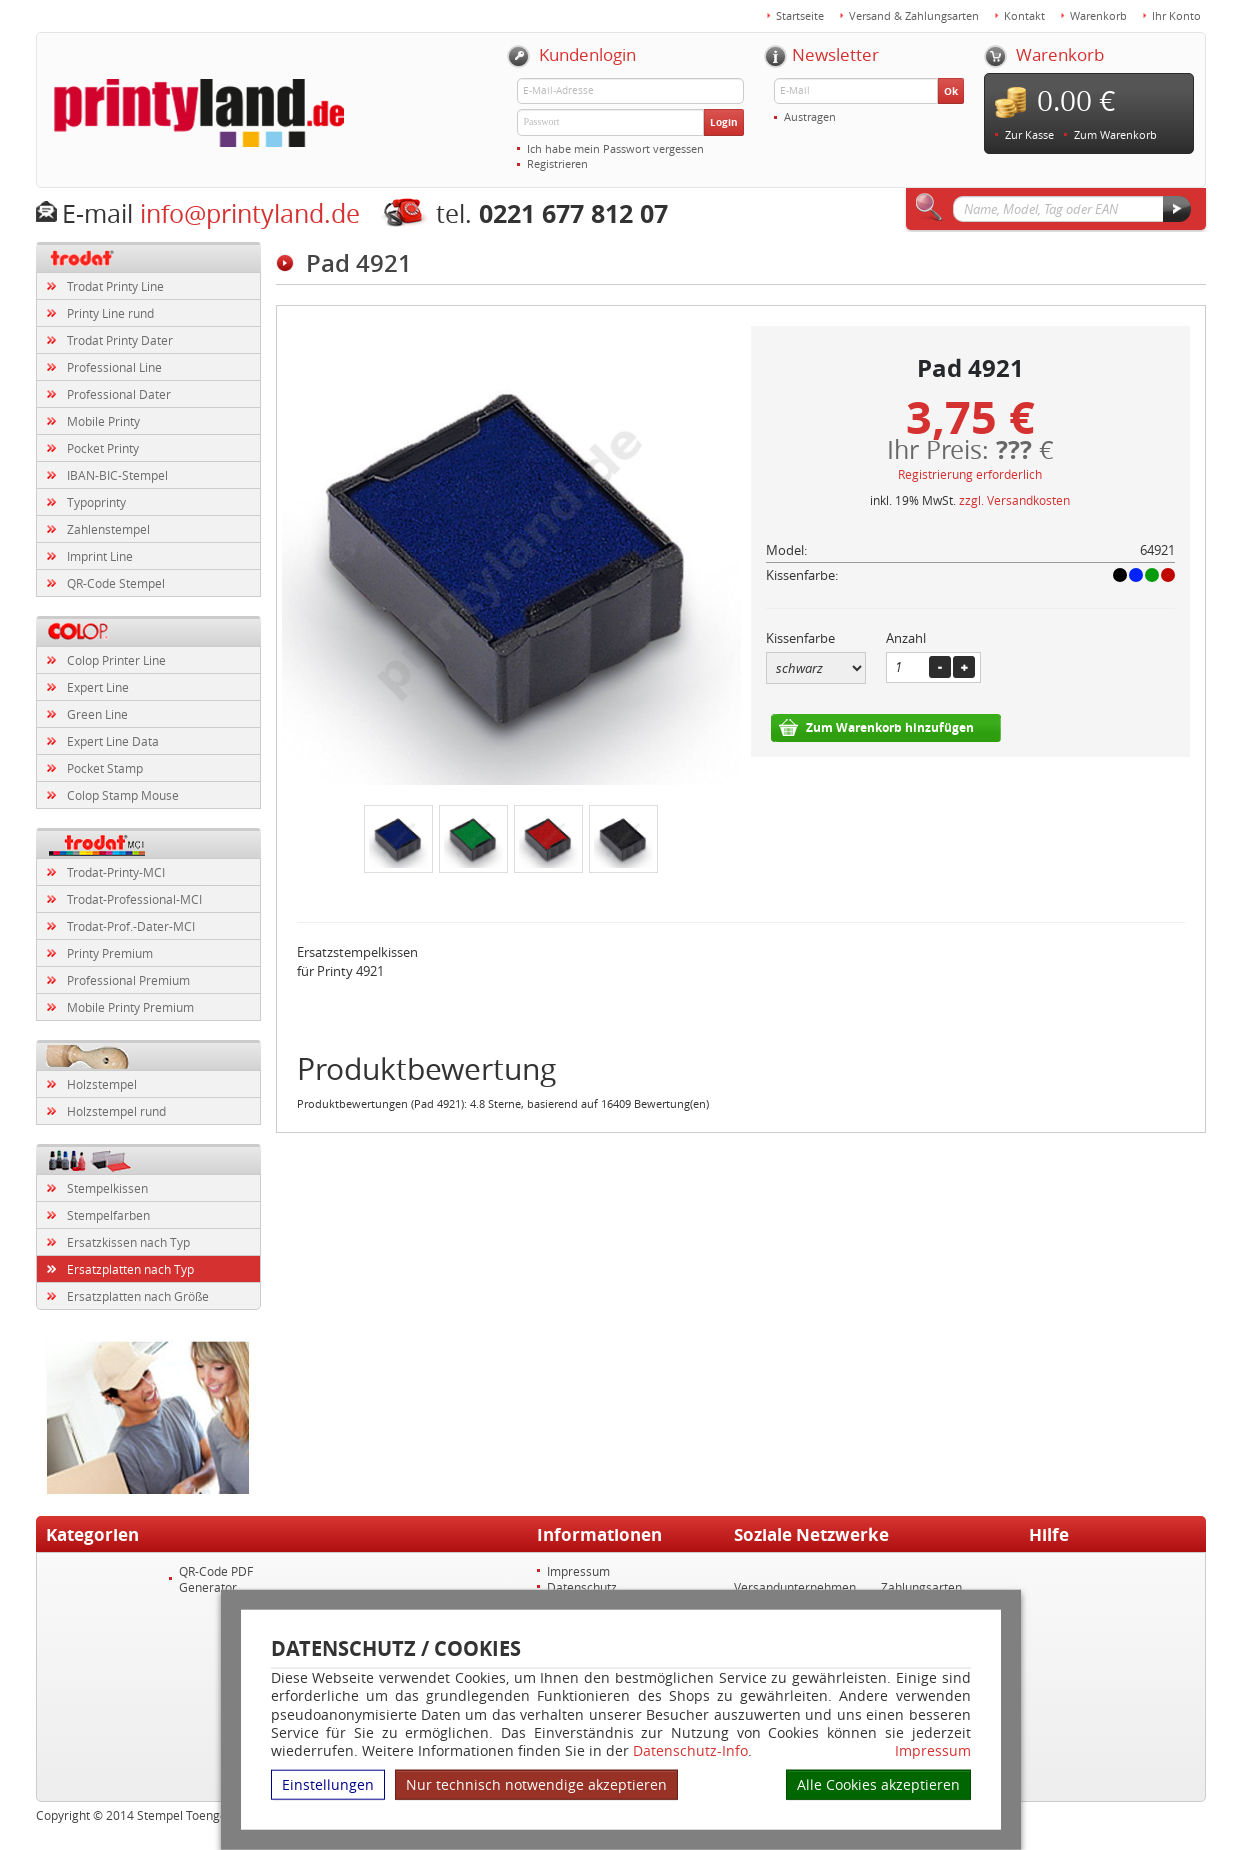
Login (724, 122)
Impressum (933, 1751)
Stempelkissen (107, 1188)
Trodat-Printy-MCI (116, 872)
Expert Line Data (113, 741)
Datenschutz (582, 1587)
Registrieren (557, 163)
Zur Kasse (1029, 134)
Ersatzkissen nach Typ (128, 1242)
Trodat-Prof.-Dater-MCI (131, 926)
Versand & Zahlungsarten (914, 15)
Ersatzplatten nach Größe (138, 1296)
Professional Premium (128, 980)
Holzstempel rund (116, 1111)
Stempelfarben (108, 1215)
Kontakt (1024, 15)
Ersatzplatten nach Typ (130, 1269)
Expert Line (98, 687)
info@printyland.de (250, 213)
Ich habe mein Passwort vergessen (615, 148)
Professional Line (114, 367)
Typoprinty (96, 502)
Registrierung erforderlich (970, 474)
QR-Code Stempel (116, 583)
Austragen (810, 116)
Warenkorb (1098, 15)
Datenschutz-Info (690, 1750)
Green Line (97, 714)
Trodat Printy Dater (120, 340)
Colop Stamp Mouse (123, 795)
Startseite (800, 15)
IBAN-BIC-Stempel (117, 475)
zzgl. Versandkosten (1014, 500)
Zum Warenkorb (1115, 134)
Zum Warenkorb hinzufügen (890, 727)
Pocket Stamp (105, 768)
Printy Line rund (110, 313)
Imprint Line (100, 556)
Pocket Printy (103, 448)
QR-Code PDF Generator (216, 1579)
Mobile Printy (103, 421)
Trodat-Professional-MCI (134, 899)
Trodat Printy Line (115, 286)
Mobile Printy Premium (130, 1007)
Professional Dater (119, 394)
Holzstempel (102, 1084)
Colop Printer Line (116, 660)
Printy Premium (110, 953)
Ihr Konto (1176, 15)
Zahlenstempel (108, 529)
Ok (951, 91)
